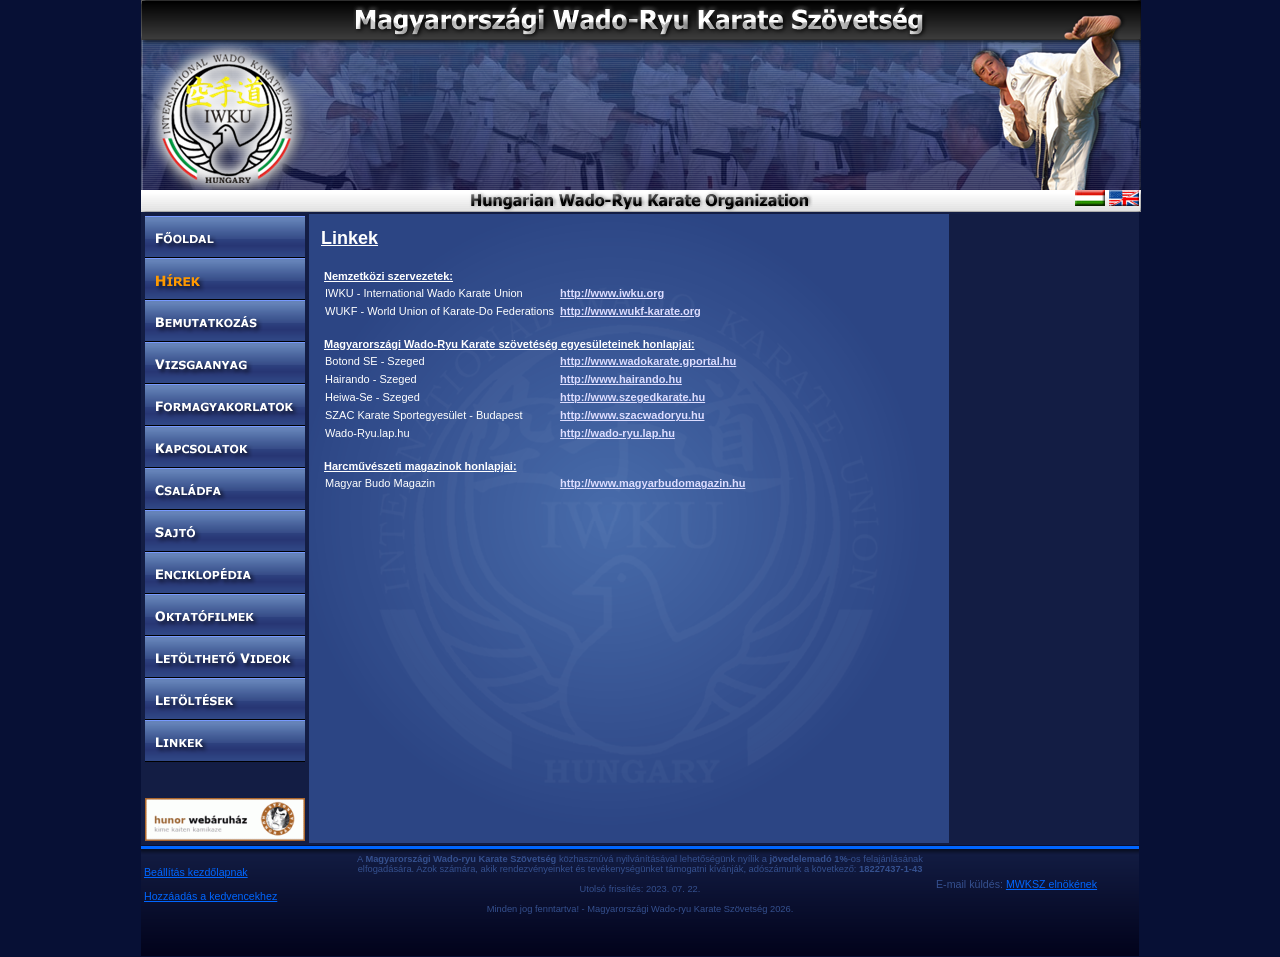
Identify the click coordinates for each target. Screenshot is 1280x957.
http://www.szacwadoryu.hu (632, 415)
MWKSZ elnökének (1051, 884)
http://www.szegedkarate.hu (632, 397)
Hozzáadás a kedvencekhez (210, 896)
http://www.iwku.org (612, 293)
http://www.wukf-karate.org (630, 311)
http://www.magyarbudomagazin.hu (652, 483)
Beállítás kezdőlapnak (196, 872)
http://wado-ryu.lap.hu (617, 433)
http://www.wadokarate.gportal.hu (648, 361)
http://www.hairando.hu (621, 379)
